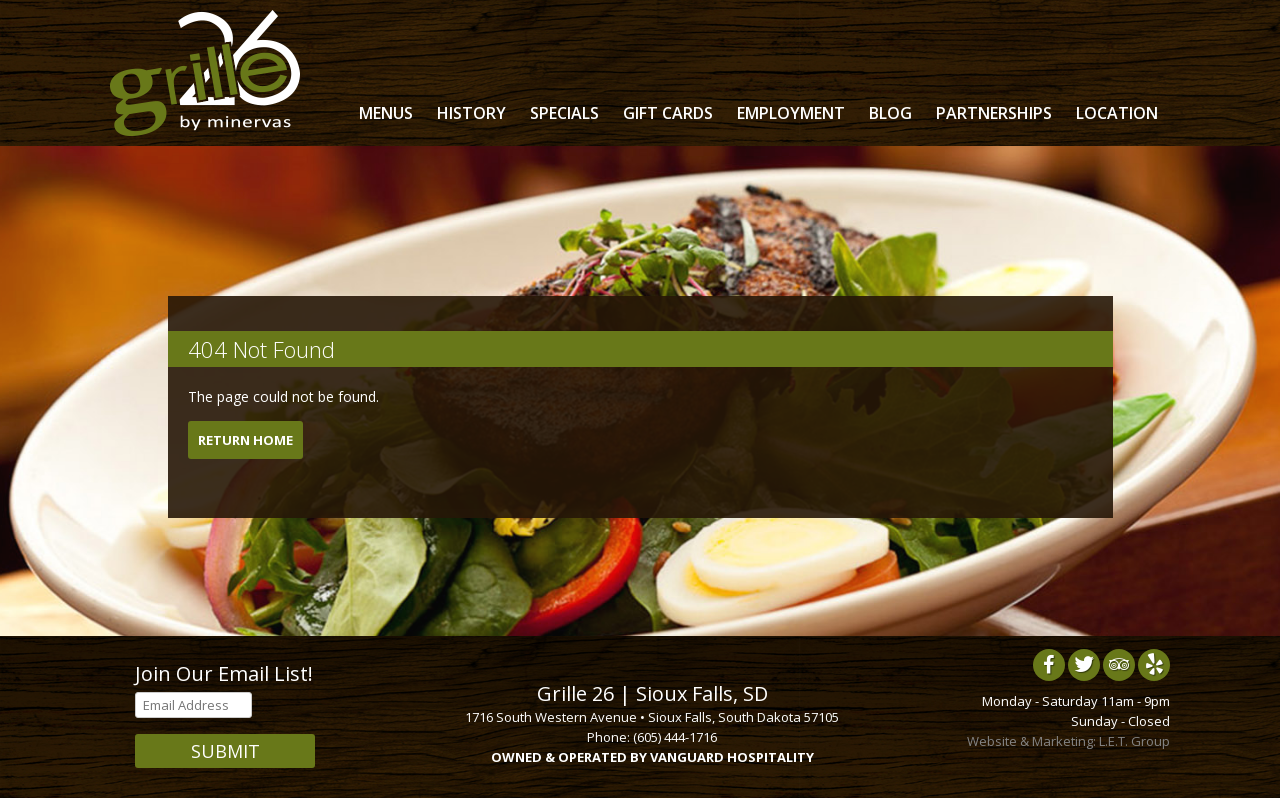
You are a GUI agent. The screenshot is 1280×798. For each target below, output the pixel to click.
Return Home (245, 440)
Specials (564, 113)
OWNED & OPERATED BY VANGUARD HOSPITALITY (652, 757)
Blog (890, 113)
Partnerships (994, 113)
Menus (386, 113)
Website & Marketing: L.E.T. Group (1068, 741)
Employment (791, 113)
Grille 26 (205, 73)
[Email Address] (193, 705)
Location (1117, 113)
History (471, 113)
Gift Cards (668, 113)
